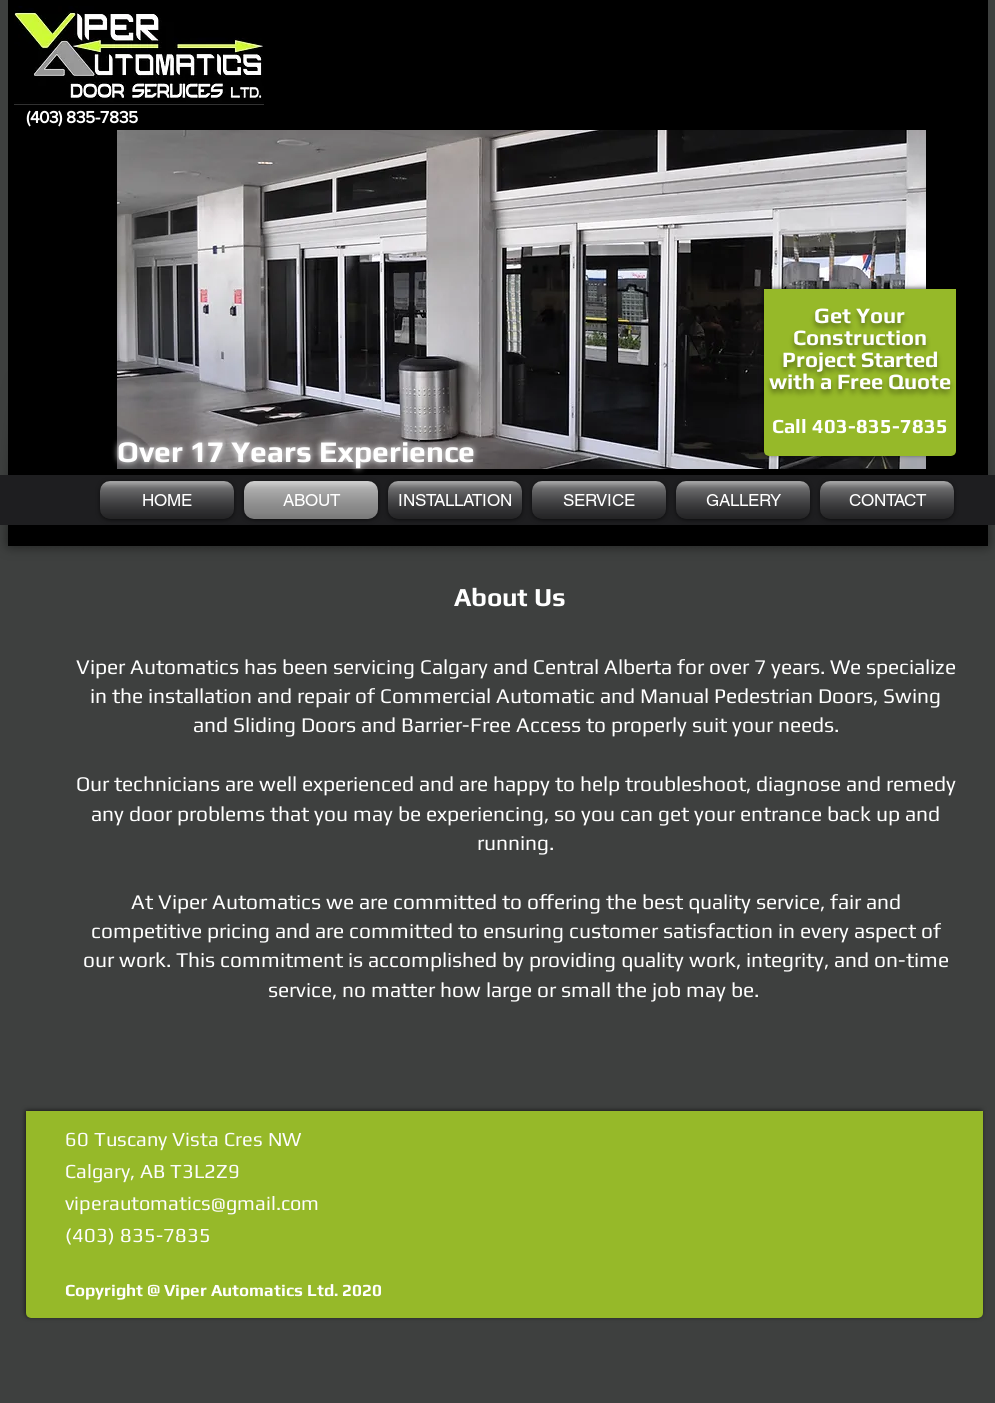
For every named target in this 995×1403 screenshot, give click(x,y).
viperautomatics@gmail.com (192, 1202)
